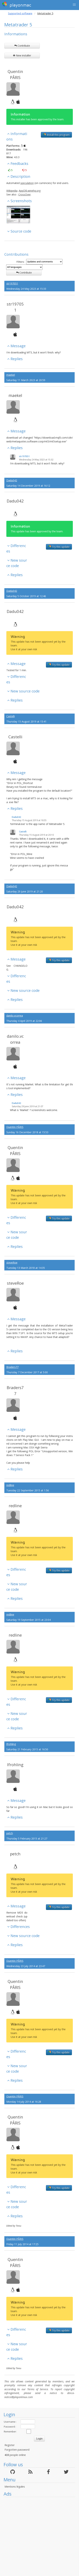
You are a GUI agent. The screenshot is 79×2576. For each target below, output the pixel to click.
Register (10, 2445)
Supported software (20, 13)
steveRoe (11, 1262)
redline (10, 1485)
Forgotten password (17, 2449)
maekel (10, 375)
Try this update (59, 547)
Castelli (10, 716)
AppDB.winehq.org (29, 190)
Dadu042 (11, 480)
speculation (27, 183)
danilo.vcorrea (14, 1015)
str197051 (12, 283)
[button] (74, 4)
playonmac (16, 4)
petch (9, 1833)
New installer (22, 55)
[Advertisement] (37, 2536)
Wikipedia (11, 190)
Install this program (56, 134)
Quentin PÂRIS (15, 74)
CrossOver (24, 194)
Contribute (22, 45)
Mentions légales (15, 2486)
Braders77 (12, 1367)
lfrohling (11, 1744)
